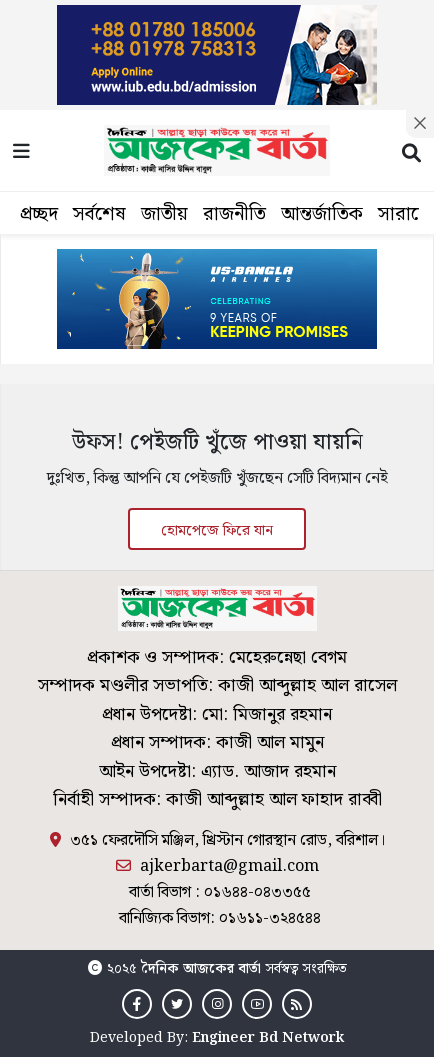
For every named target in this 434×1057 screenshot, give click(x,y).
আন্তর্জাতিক (322, 214)
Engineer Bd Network (268, 1038)
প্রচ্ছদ (39, 214)
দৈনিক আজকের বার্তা (201, 969)
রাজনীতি (234, 214)
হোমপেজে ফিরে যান (217, 531)
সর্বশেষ (99, 214)
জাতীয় (164, 214)
